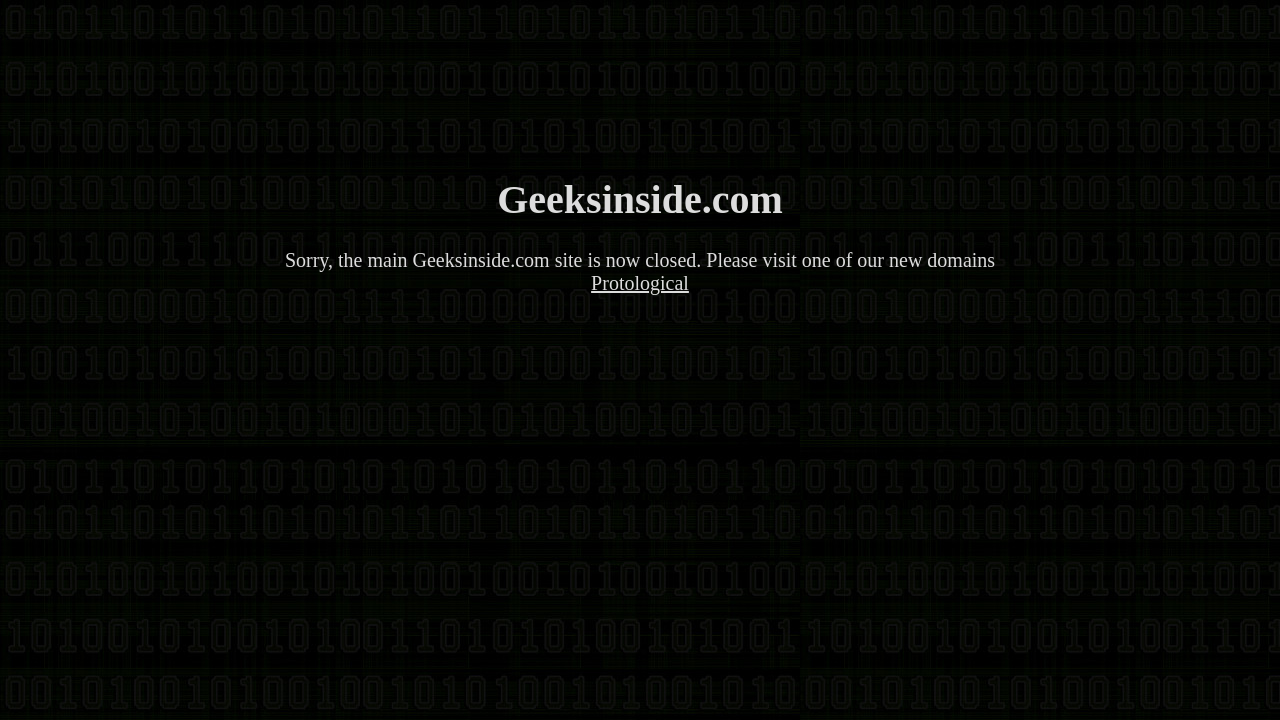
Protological (640, 283)
